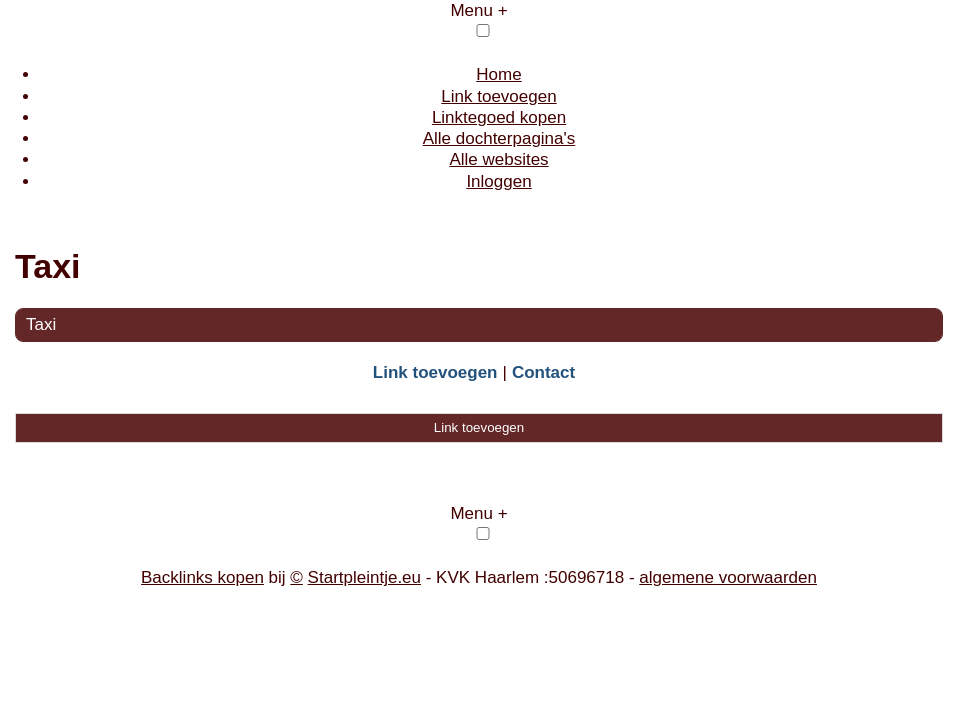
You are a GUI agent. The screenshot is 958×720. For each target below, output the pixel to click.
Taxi (41, 324)
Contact (543, 372)
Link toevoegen (498, 96)
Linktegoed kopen (499, 117)
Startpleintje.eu (364, 577)
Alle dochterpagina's (499, 138)
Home (498, 74)
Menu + (478, 10)
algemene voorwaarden (728, 577)
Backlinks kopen (202, 577)
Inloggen (498, 181)
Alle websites (498, 159)
